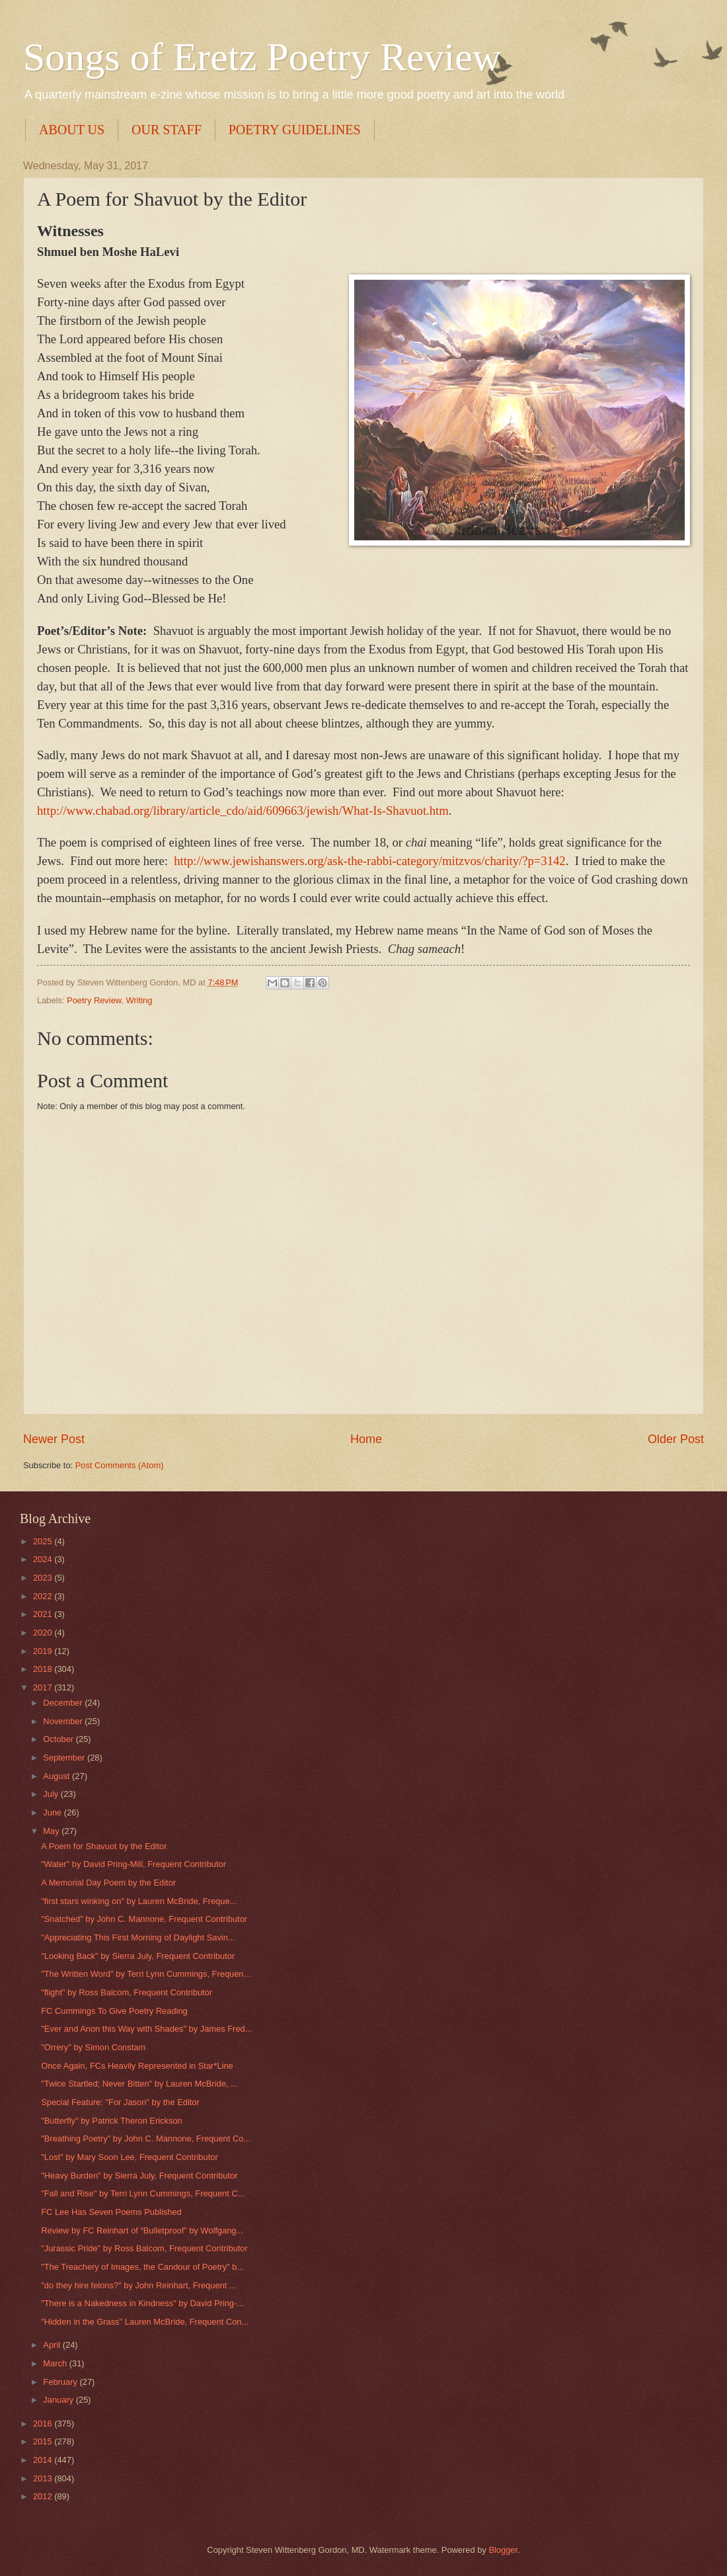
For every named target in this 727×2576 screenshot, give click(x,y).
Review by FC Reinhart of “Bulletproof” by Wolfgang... (142, 2230)
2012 (43, 2496)
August (57, 1776)
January (59, 2400)
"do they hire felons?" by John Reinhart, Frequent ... (138, 2285)
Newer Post (54, 1439)
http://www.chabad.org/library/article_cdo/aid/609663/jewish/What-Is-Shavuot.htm (243, 810)
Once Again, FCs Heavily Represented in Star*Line (137, 2066)
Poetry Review (94, 1000)
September (65, 1758)
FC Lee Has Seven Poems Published (111, 2212)
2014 (43, 2460)
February (61, 2382)
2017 (43, 1687)
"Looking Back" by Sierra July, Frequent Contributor (138, 1956)
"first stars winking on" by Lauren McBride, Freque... (139, 1901)
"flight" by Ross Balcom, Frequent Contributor (126, 1992)
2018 (43, 1669)
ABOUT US (71, 129)
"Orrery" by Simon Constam (93, 2047)
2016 (43, 2424)
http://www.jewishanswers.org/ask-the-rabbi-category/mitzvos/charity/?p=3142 (369, 861)
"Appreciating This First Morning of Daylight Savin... (138, 1937)
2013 (43, 2478)
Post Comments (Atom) (119, 1465)
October (59, 1739)
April (52, 2345)
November (64, 1721)
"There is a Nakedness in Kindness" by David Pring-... (142, 2303)
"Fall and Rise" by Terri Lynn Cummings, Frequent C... (143, 2193)
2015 (43, 2441)
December (64, 1703)
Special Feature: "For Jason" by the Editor (120, 2102)
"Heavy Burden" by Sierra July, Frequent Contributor (139, 2176)
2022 (43, 1596)
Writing (139, 1000)
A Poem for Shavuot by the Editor (104, 1846)
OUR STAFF (167, 129)
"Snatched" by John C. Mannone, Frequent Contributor (144, 1919)
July (51, 1794)
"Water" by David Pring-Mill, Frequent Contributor (133, 1864)
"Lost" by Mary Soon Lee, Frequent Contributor (129, 2157)
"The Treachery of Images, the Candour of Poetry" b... (142, 2267)
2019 (43, 1651)
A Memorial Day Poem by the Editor (108, 1883)
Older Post (676, 1439)
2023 (43, 1578)
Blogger (502, 2550)
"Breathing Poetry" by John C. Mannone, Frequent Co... (145, 2138)
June (53, 1812)
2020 (43, 1633)
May (52, 1831)
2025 (43, 1541)
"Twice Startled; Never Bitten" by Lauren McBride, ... (139, 2084)
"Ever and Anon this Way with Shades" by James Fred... (146, 2029)
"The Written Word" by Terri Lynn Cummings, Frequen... (145, 1974)
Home (366, 1439)
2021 (43, 1614)
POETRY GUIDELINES (295, 129)
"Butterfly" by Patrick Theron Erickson (111, 2121)
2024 (43, 1559)
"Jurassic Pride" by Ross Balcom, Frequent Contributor (144, 2248)
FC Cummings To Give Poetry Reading (114, 2011)
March (56, 2363)
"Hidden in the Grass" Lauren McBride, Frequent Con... (145, 2322)
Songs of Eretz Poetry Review (262, 57)
